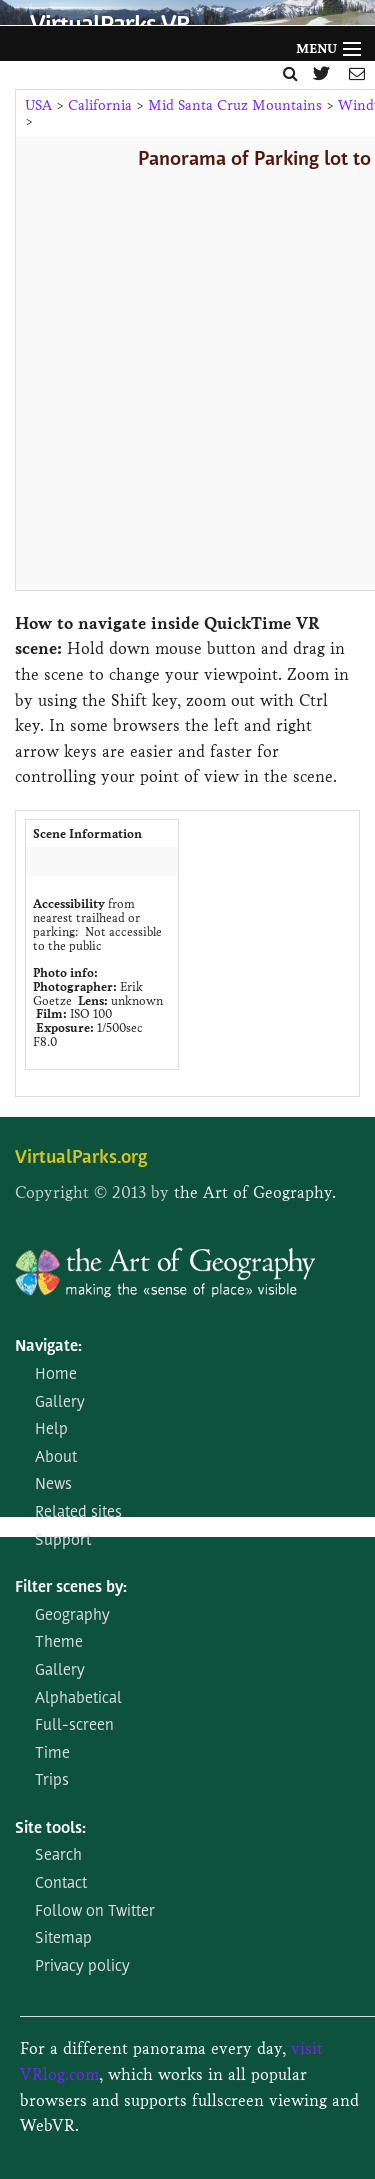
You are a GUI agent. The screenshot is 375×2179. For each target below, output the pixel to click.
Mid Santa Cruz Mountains (235, 105)
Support (63, 1541)
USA (38, 105)
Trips (52, 1781)
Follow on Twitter (95, 1912)
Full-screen (74, 1726)
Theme (59, 1643)
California (100, 105)
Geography (72, 1616)
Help (51, 1430)
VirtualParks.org (81, 1159)
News (53, 1485)
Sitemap (63, 1939)
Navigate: (48, 1347)
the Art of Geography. (255, 1192)
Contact (61, 1884)
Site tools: (50, 1829)
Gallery (60, 1403)
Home (56, 1375)
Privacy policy (82, 1967)
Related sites (78, 1513)
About (56, 1458)
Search (58, 1856)
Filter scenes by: (71, 1588)
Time (52, 1754)
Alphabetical (78, 1699)
